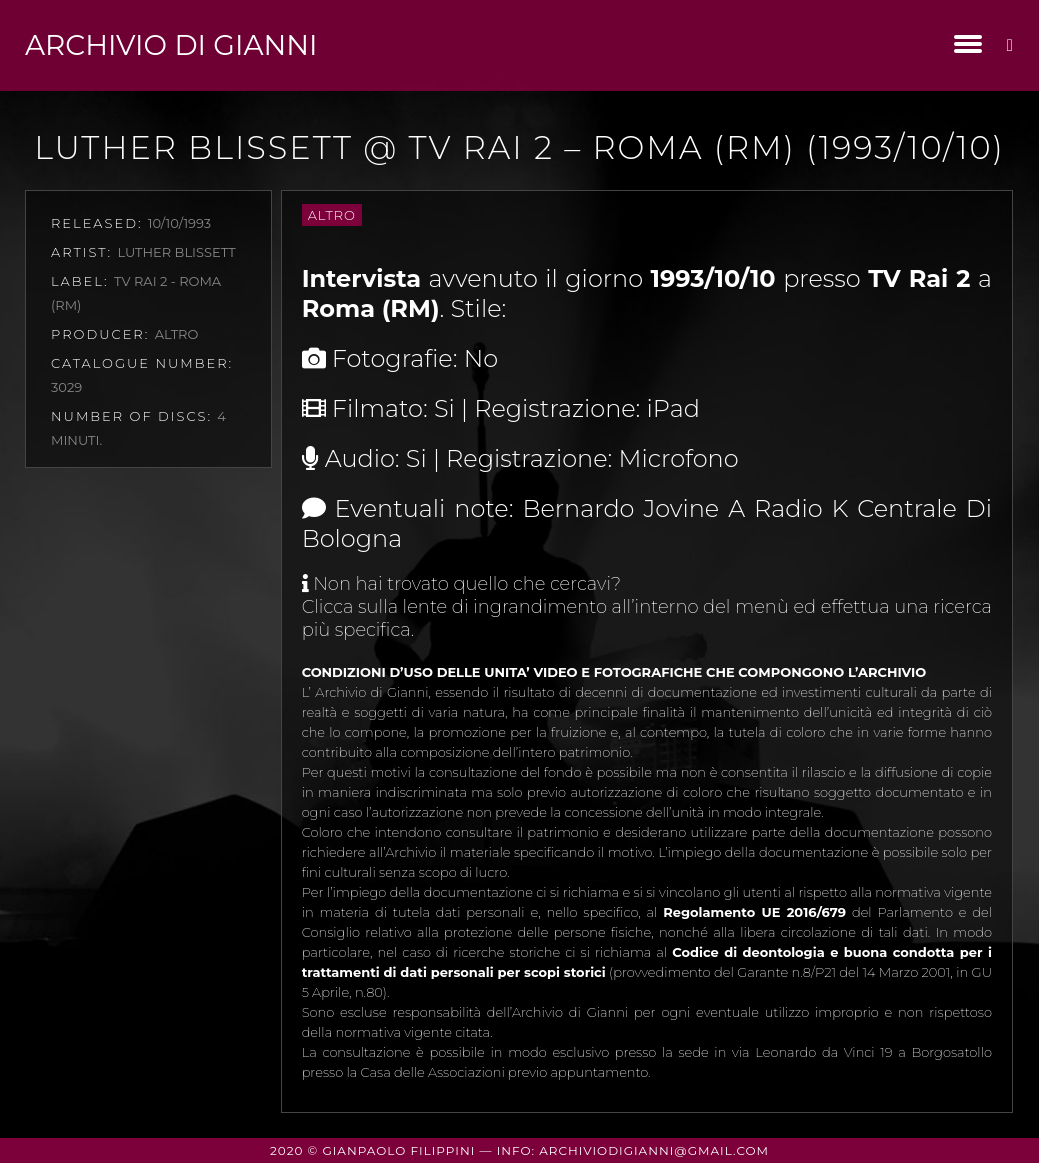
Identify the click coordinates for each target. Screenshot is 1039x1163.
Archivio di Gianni (171, 45)
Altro (332, 215)
